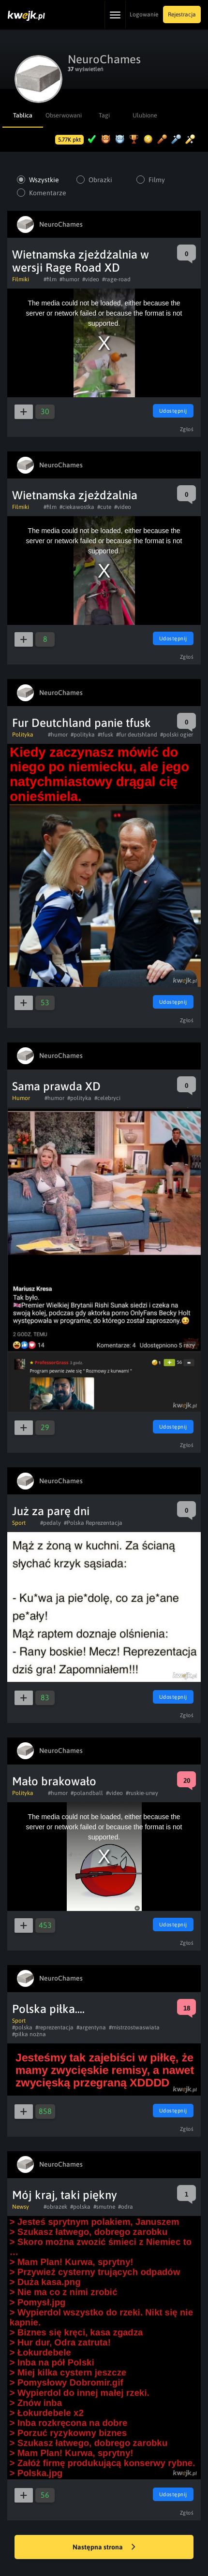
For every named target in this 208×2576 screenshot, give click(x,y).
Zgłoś (187, 429)
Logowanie (144, 14)
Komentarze (47, 193)
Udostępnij (173, 411)
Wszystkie (44, 180)
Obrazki (100, 180)
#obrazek (55, 2206)
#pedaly (50, 1523)
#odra (125, 2206)
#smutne (104, 2206)
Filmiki (20, 279)
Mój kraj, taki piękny (64, 2194)
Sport (19, 1523)
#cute (104, 507)
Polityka (22, 734)
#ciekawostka (76, 507)
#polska (22, 2027)
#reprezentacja (54, 2027)
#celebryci (107, 1098)
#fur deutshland (136, 734)
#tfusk (105, 734)
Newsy (20, 2206)
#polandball (87, 1793)
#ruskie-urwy (142, 1793)
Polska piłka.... (48, 2008)
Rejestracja (182, 14)
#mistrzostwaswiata (134, 2027)
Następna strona (104, 2547)
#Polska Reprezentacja (93, 1523)
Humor (21, 1098)
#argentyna (91, 2027)
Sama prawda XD (56, 1086)
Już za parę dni (50, 1511)
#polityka (83, 734)
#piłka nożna (29, 2034)
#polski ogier (176, 734)
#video (90, 279)
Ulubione (145, 115)
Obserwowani (63, 115)
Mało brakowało (54, 1781)
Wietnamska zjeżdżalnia (74, 495)
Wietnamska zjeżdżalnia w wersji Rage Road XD (80, 261)
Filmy (157, 180)
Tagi (104, 115)
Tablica (22, 115)
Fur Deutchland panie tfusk (81, 722)
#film (50, 279)
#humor (69, 279)
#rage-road (116, 279)
